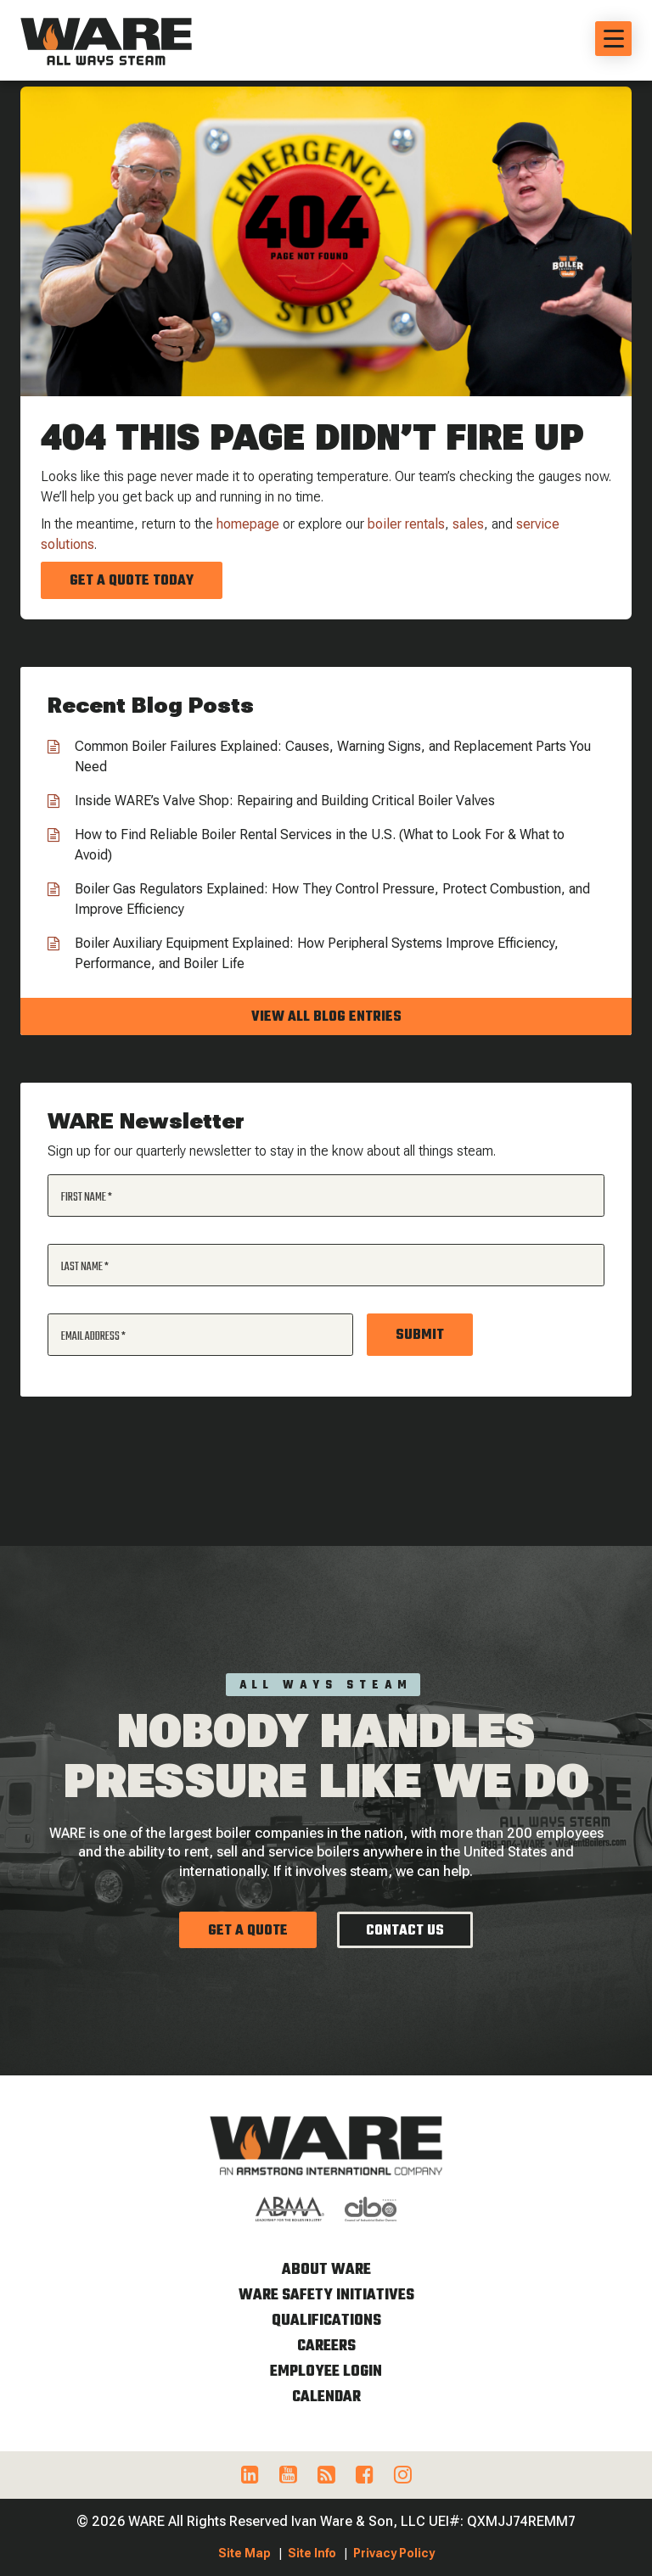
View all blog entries (326, 1017)
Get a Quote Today (132, 581)
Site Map (244, 2553)
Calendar (326, 2397)
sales (468, 524)
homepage (247, 524)
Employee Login (326, 2372)
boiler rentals (406, 524)
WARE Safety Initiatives (326, 2295)
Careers (326, 2346)
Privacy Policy (394, 2553)
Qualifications (326, 2321)
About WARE (326, 2270)
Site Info (312, 2553)
